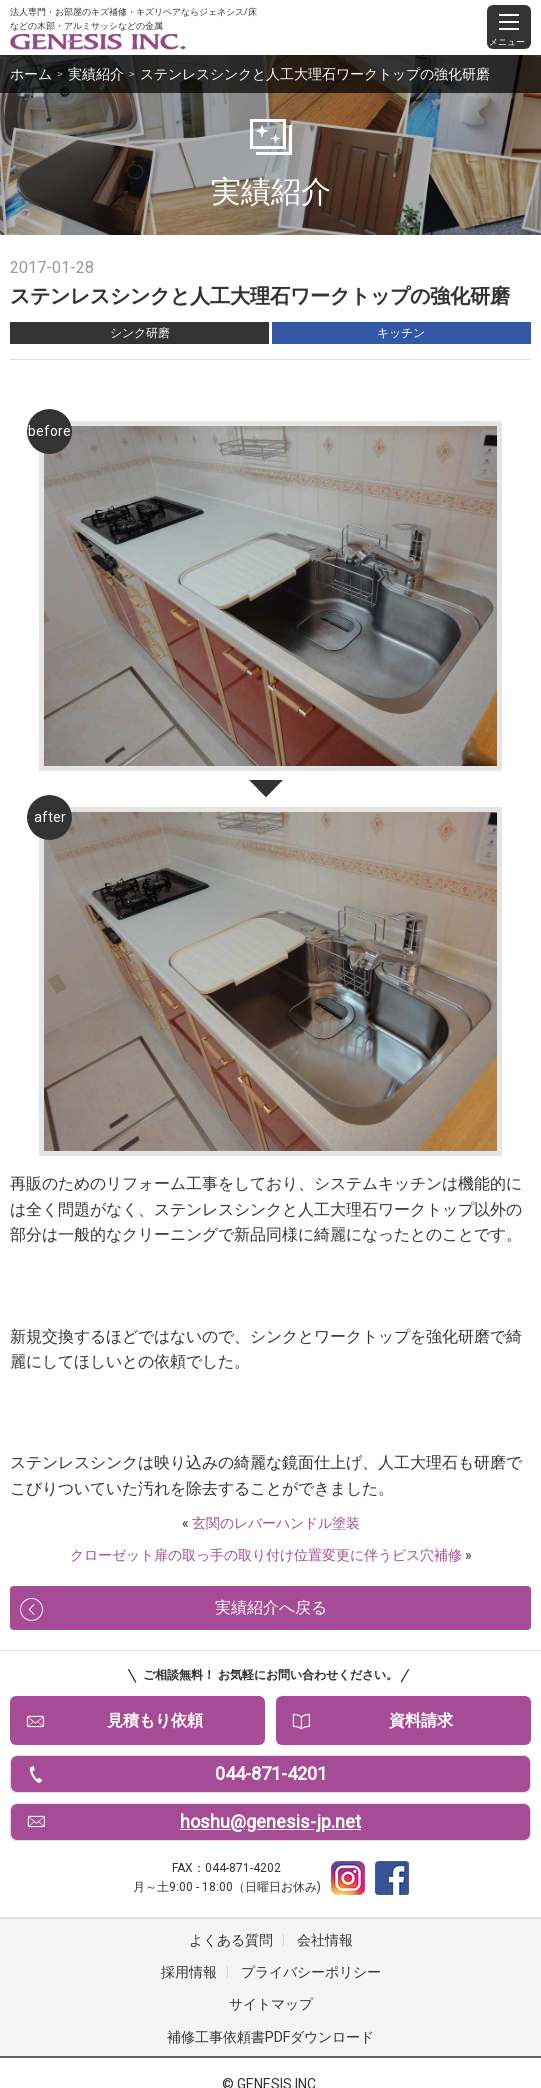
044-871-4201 (271, 1773)
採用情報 (189, 1972)
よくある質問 (231, 1940)
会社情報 (325, 1940)
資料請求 (421, 1720)
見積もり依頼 (155, 1720)
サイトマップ (271, 2004)
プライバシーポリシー (311, 1972)
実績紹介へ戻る (271, 1607)
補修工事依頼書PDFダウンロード (270, 2037)
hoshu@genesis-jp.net (270, 1821)
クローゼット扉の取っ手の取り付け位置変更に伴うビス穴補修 (266, 1555)
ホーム (31, 74)
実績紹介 (96, 74)
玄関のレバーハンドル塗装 (276, 1523)
